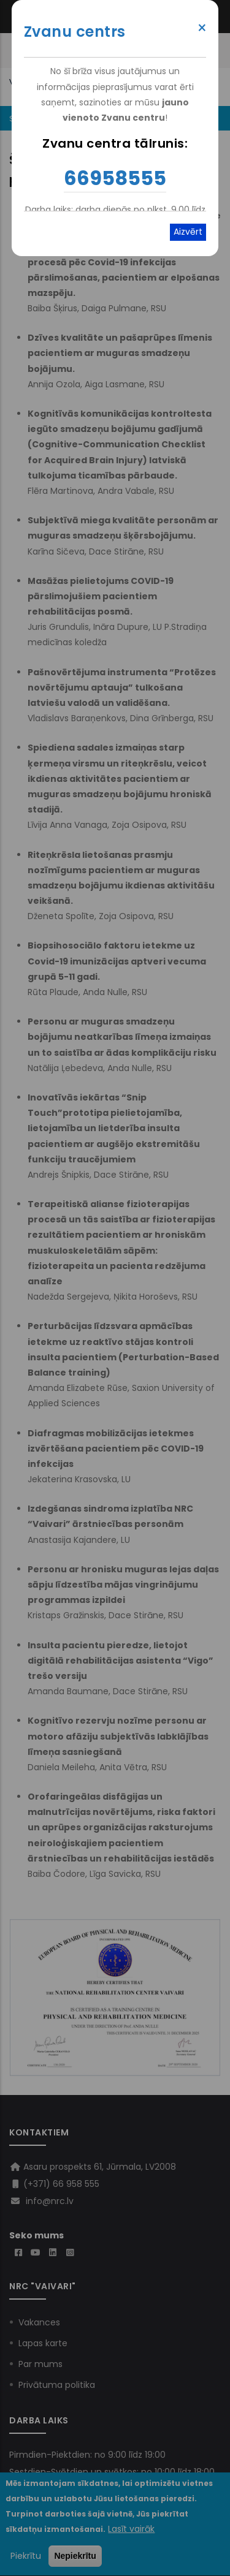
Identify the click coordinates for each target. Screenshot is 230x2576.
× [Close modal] (202, 28)
